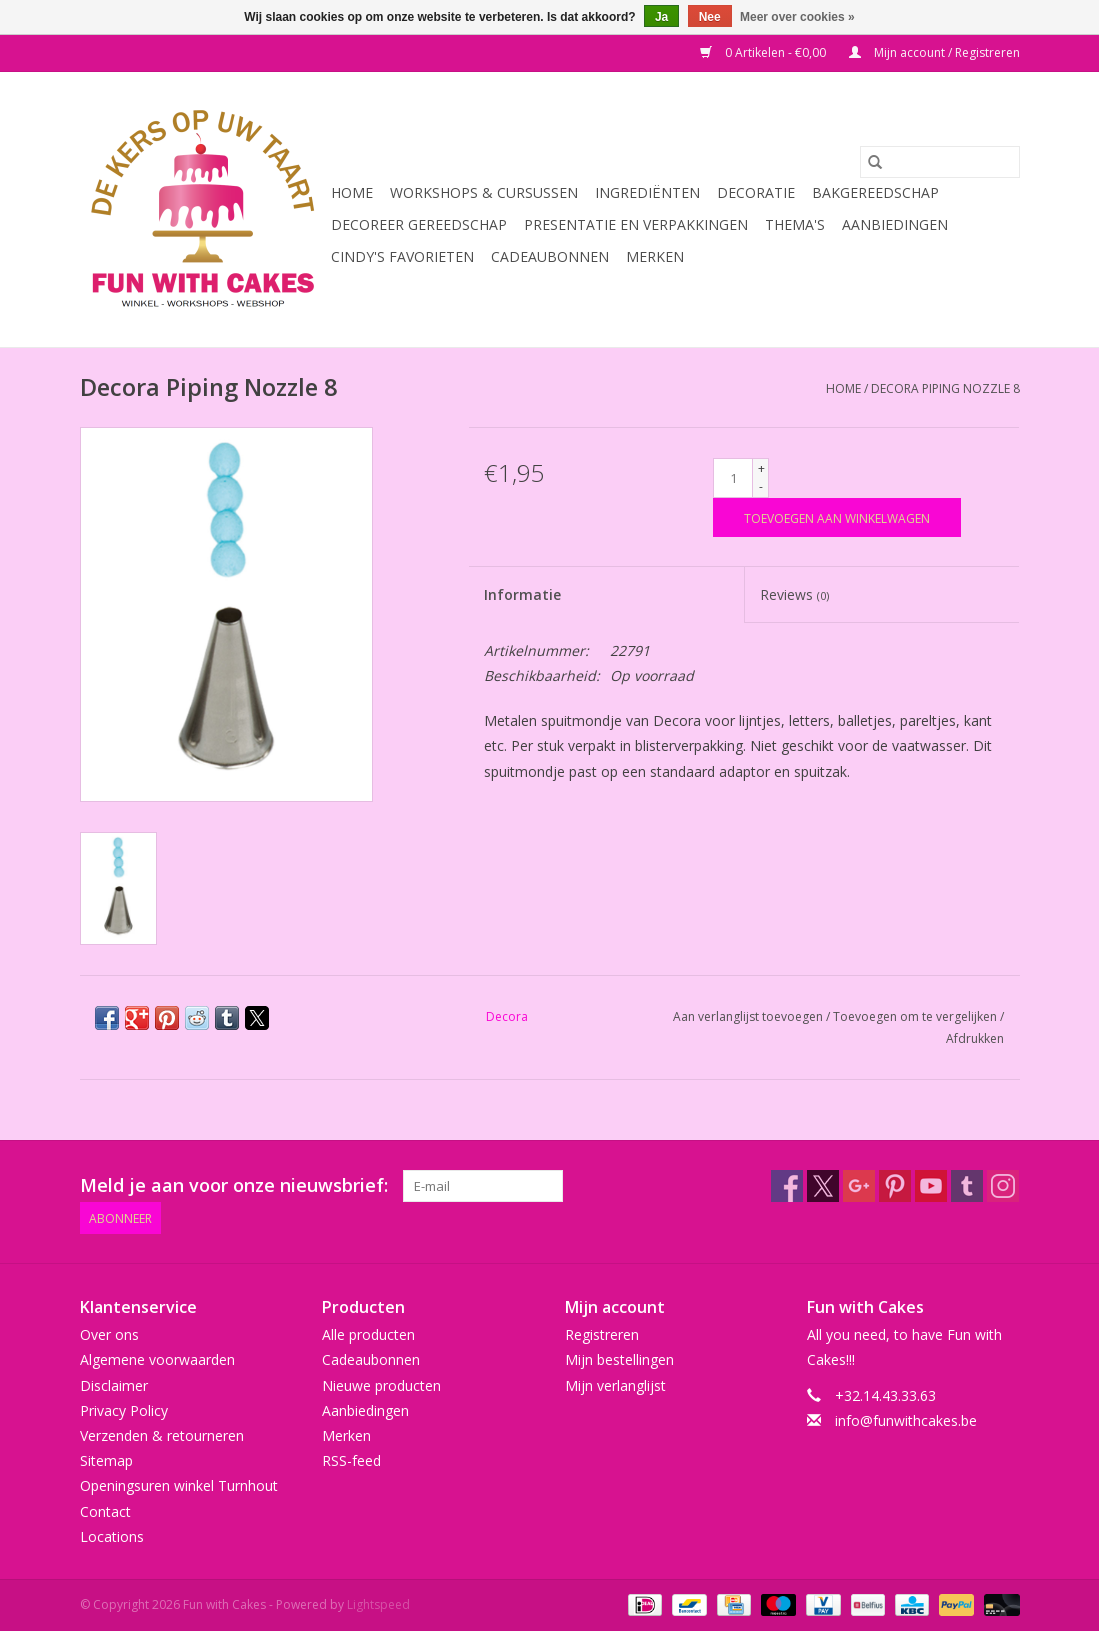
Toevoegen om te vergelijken (916, 1016)
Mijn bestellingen (619, 1359)
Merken (655, 256)
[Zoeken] (940, 162)
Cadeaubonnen (550, 256)
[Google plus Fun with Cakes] (859, 1186)
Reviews (794, 594)
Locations (112, 1536)
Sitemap (106, 1460)
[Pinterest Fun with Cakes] (895, 1186)
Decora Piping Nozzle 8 (945, 388)
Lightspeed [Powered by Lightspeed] (378, 1604)
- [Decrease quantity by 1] (761, 486)
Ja (661, 17)
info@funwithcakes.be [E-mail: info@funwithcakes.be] (906, 1420)
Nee (710, 17)
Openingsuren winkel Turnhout (179, 1485)
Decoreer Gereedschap (419, 224)
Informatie (522, 594)
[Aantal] (733, 478)
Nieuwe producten (381, 1385)
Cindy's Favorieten (402, 256)
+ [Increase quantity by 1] (761, 468)
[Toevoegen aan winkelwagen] (837, 517)
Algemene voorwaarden (157, 1359)
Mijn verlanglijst (615, 1385)
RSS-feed (351, 1460)
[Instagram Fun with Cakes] (1003, 1186)
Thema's (795, 224)
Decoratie (756, 192)
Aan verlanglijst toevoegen (749, 1016)
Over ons (109, 1334)
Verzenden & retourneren (162, 1435)
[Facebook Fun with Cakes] (787, 1186)
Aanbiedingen (895, 224)
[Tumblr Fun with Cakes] (967, 1186)
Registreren (602, 1334)
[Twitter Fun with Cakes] (823, 1186)
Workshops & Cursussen (484, 192)
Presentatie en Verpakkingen (636, 224)
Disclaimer (114, 1385)
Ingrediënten (647, 192)
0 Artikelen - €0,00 (764, 52)
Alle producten (368, 1334)
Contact (105, 1511)
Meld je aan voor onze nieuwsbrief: (234, 1185)
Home (352, 192)
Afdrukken (975, 1038)
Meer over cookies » (797, 17)
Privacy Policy (124, 1410)
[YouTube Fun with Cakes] (931, 1186)
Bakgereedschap (875, 192)
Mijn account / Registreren (934, 52)
